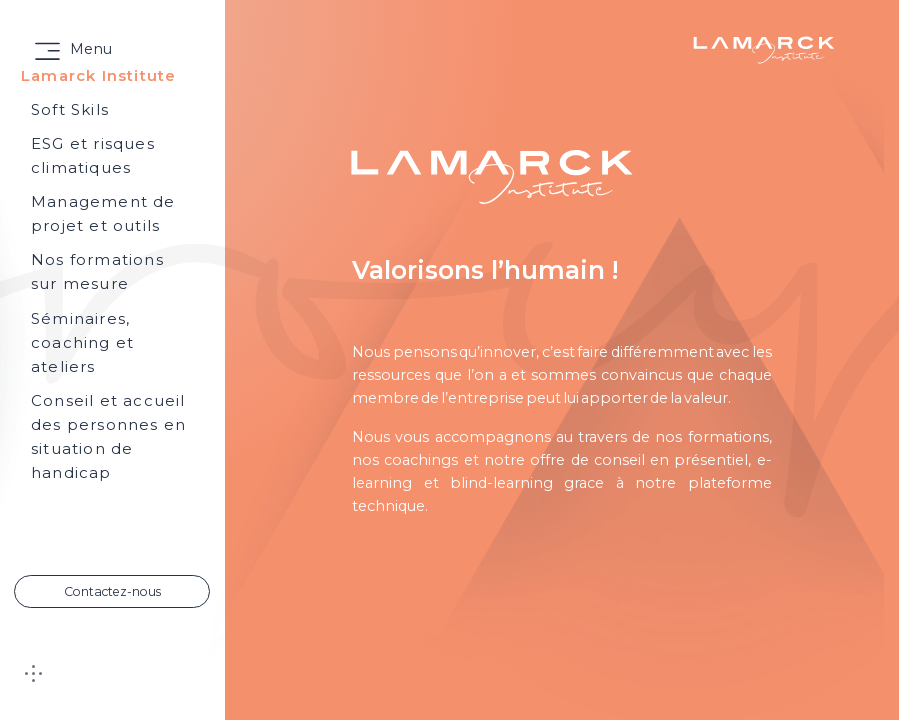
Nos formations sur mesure (97, 271)
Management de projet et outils (103, 213)
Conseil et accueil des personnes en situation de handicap (108, 436)
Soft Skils (70, 109)
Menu (91, 49)
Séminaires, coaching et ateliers (82, 342)
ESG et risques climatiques (93, 155)
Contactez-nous (112, 591)
